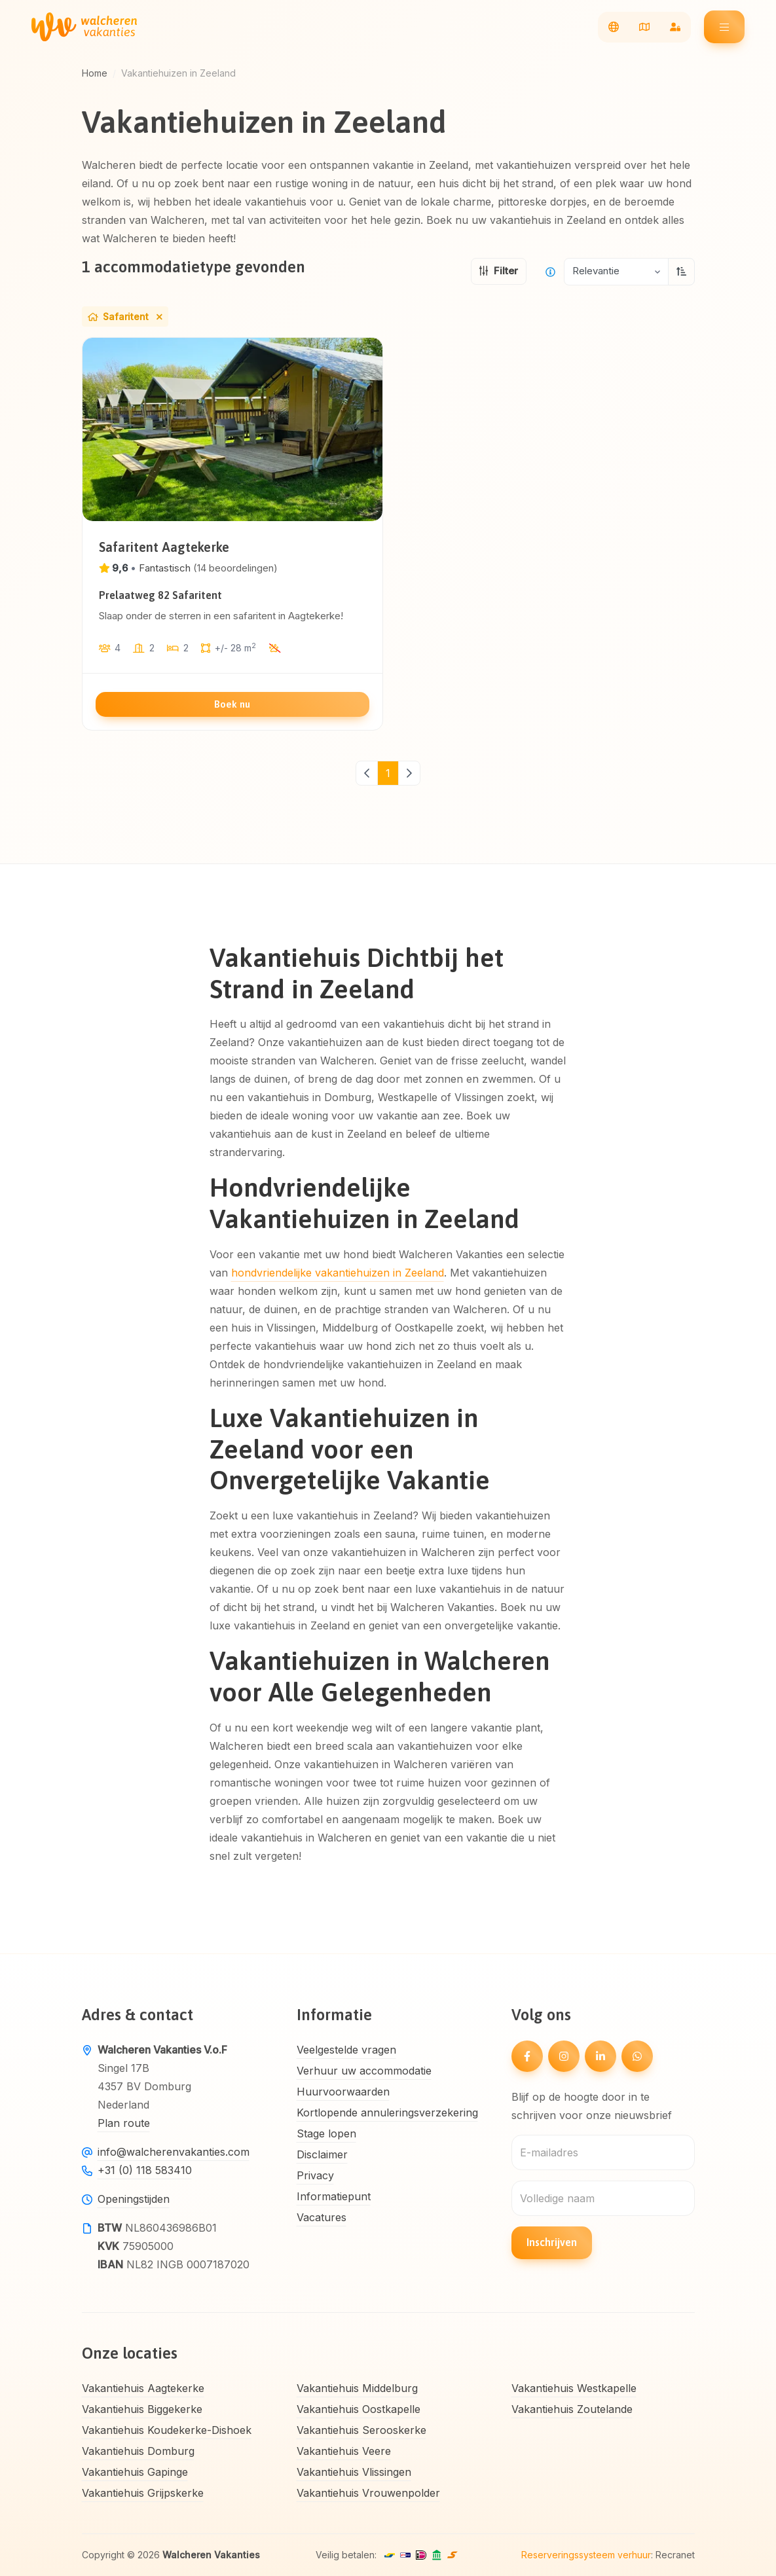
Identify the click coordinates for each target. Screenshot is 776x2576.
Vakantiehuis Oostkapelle (358, 2409)
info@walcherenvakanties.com (173, 2151)
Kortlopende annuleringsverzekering (387, 2112)
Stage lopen (326, 2133)
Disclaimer (322, 2154)
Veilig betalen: (346, 2554)
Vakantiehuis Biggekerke (142, 2409)
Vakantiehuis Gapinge (135, 2471)
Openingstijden (134, 2198)
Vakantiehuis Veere (344, 2451)
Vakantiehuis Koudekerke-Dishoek (166, 2430)
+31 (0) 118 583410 (145, 2170)
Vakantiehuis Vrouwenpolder (368, 2492)
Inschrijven (552, 2242)
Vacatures (321, 2217)
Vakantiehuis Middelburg (357, 2388)
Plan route (124, 2123)
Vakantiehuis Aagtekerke (143, 2388)
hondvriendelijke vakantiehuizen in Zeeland (337, 1272)
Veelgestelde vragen (346, 2049)
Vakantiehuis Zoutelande (572, 2409)
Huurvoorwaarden (343, 2091)
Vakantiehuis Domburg (138, 2451)
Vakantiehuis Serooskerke (361, 2430)
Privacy (315, 2175)
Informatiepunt (334, 2196)
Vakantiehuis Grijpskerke (143, 2492)
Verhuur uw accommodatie (364, 2070)
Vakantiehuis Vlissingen (354, 2471)
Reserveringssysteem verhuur (586, 2554)
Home (94, 73)
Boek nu (232, 704)
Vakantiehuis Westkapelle (574, 2388)
